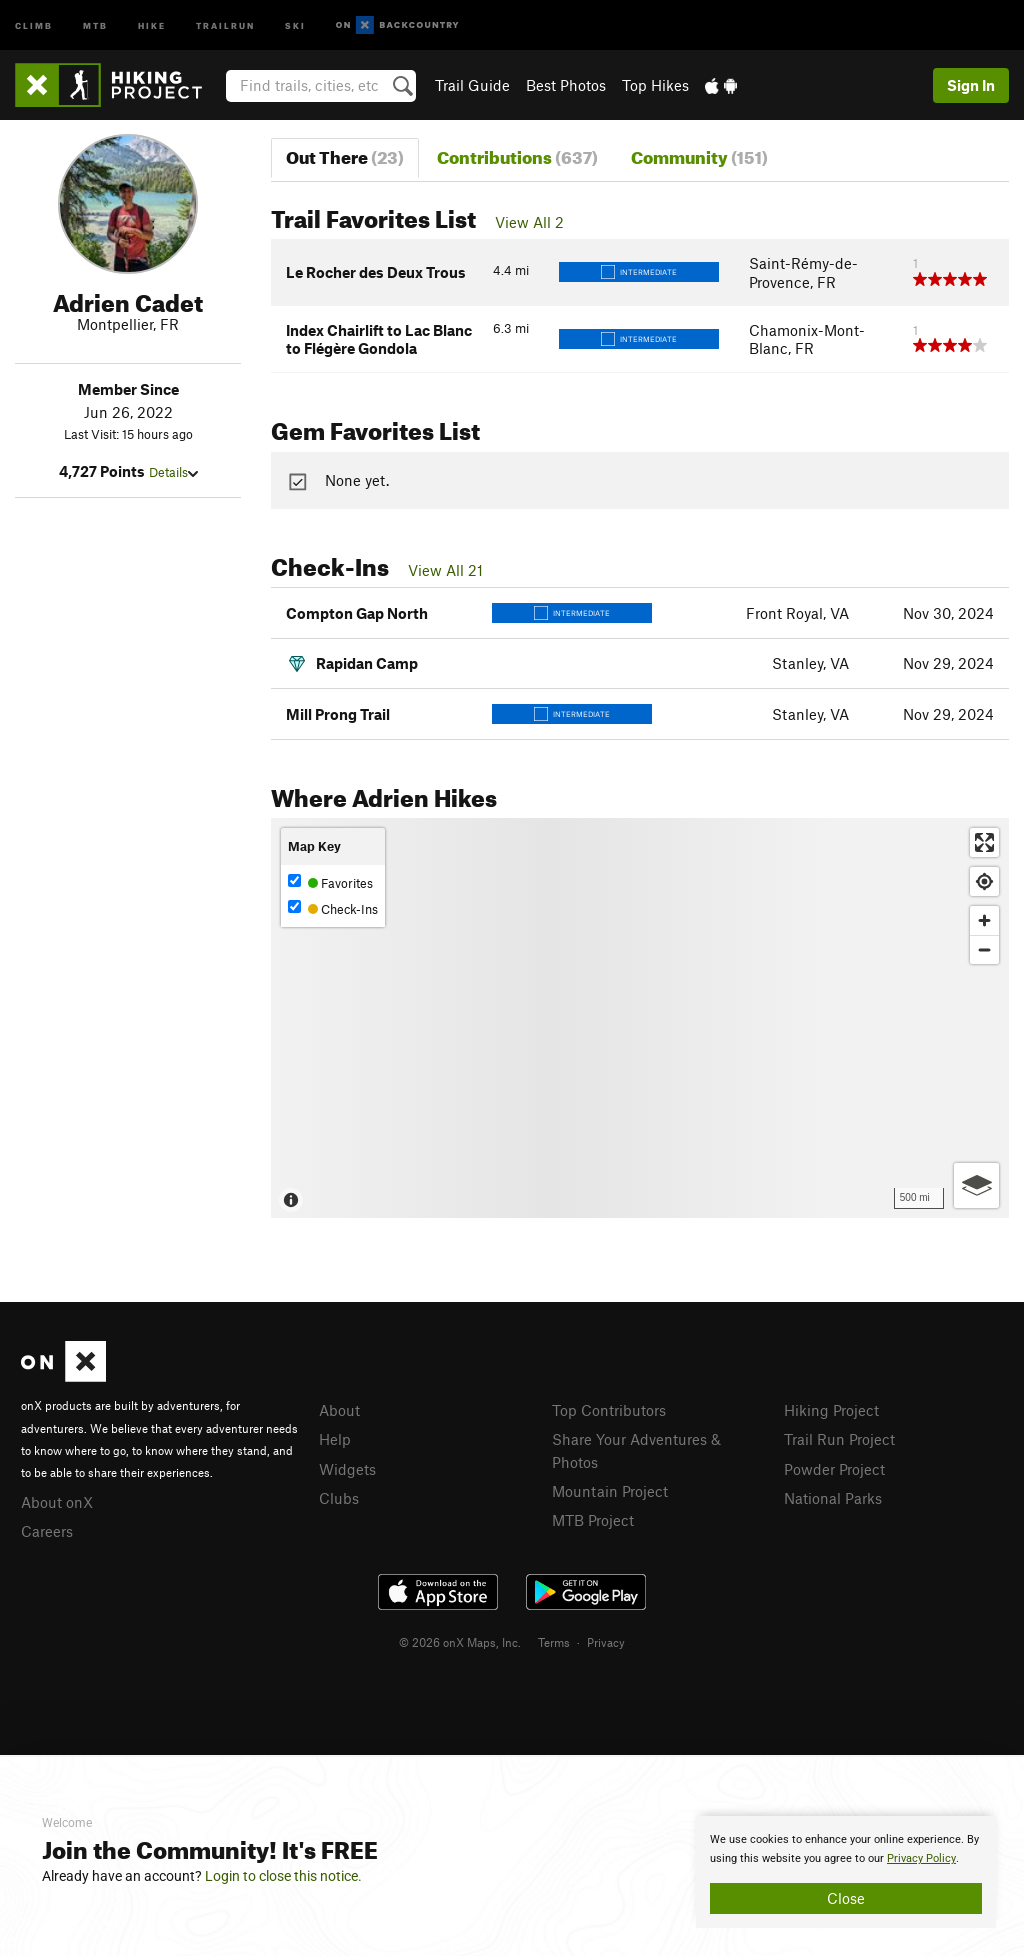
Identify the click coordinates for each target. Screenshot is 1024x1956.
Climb (34, 24)
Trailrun (225, 24)
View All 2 (529, 222)
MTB (95, 24)
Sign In (971, 85)
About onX (57, 1502)
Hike (152, 24)
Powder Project (834, 1469)
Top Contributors (609, 1410)
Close (846, 1898)
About (339, 1410)
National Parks (833, 1498)
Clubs (339, 1498)
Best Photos (566, 85)
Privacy (606, 1642)
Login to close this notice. (283, 1876)
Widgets (347, 1469)
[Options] (976, 1185)
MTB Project (593, 1520)
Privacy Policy (921, 1858)
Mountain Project (610, 1491)
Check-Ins (333, 908)
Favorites (330, 882)
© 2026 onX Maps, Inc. (460, 1642)
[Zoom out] (984, 949)
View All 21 (445, 570)
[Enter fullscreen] (984, 842)
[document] (846, 1872)
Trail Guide (472, 85)
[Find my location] (984, 881)
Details (173, 472)
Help (335, 1439)
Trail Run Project (839, 1439)
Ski (295, 24)
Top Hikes (655, 85)
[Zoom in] (984, 920)
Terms (554, 1642)
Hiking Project (831, 1410)
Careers (47, 1531)
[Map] (640, 1018)
